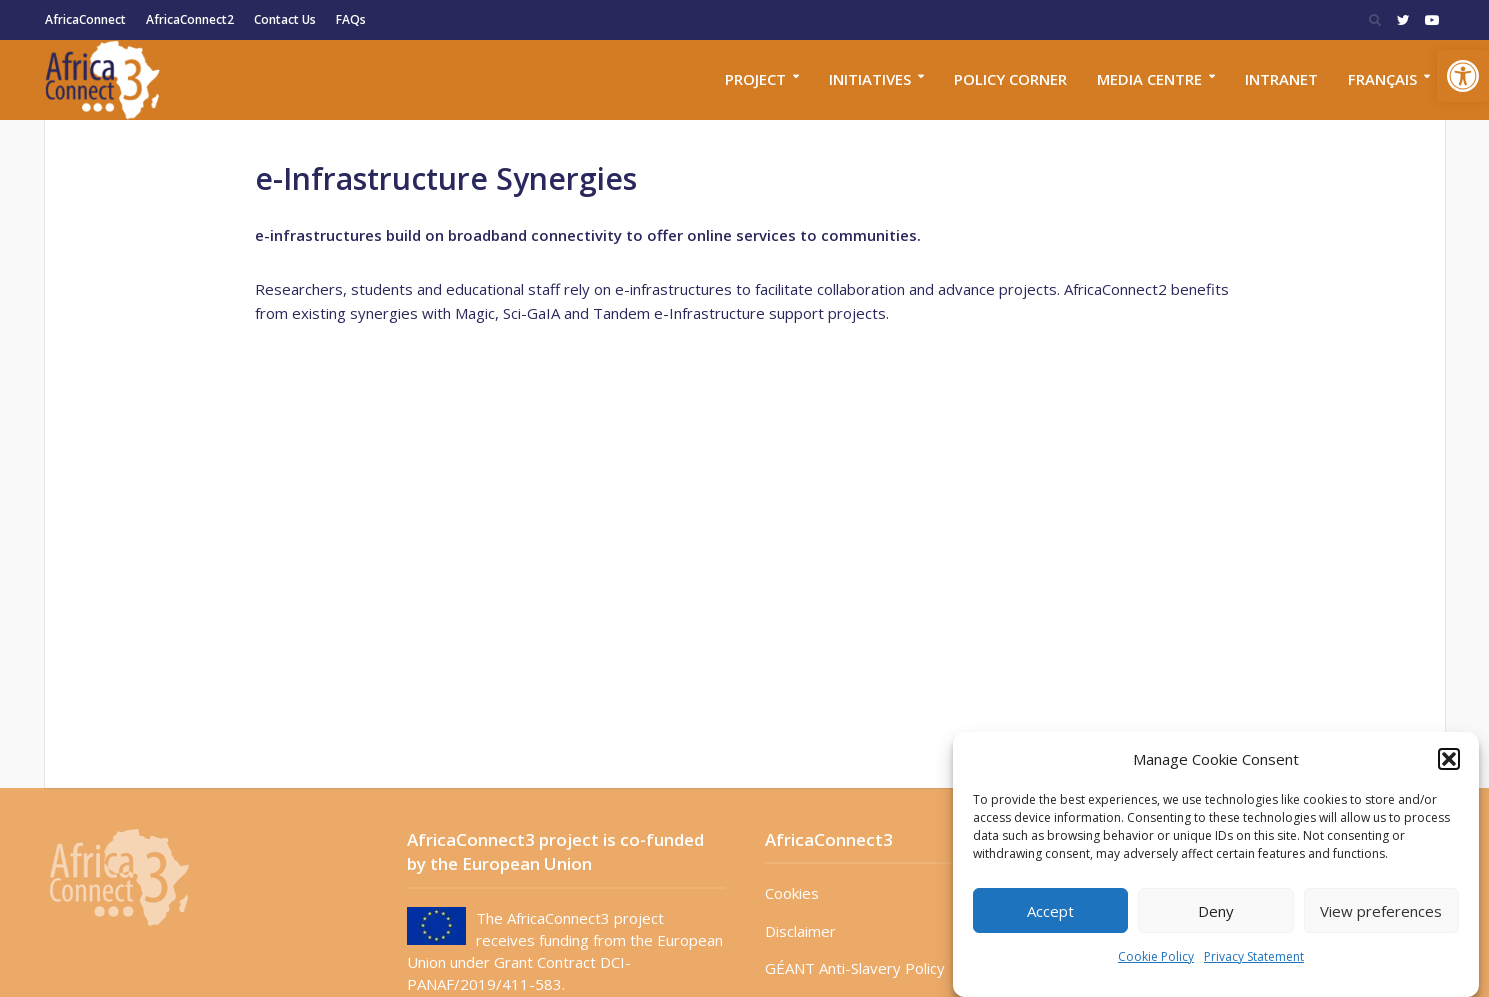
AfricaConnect (85, 19)
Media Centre (1149, 79)
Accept (1050, 911)
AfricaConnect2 (190, 19)
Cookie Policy (1156, 956)
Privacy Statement (1254, 956)
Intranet (1281, 79)
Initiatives (870, 79)
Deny (1216, 911)
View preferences (1381, 911)
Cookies (792, 893)
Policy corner (1010, 79)
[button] (1463, 76)
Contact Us (285, 19)
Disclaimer (800, 931)
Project (755, 79)
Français (1382, 79)
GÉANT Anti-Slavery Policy (855, 968)
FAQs (351, 19)
